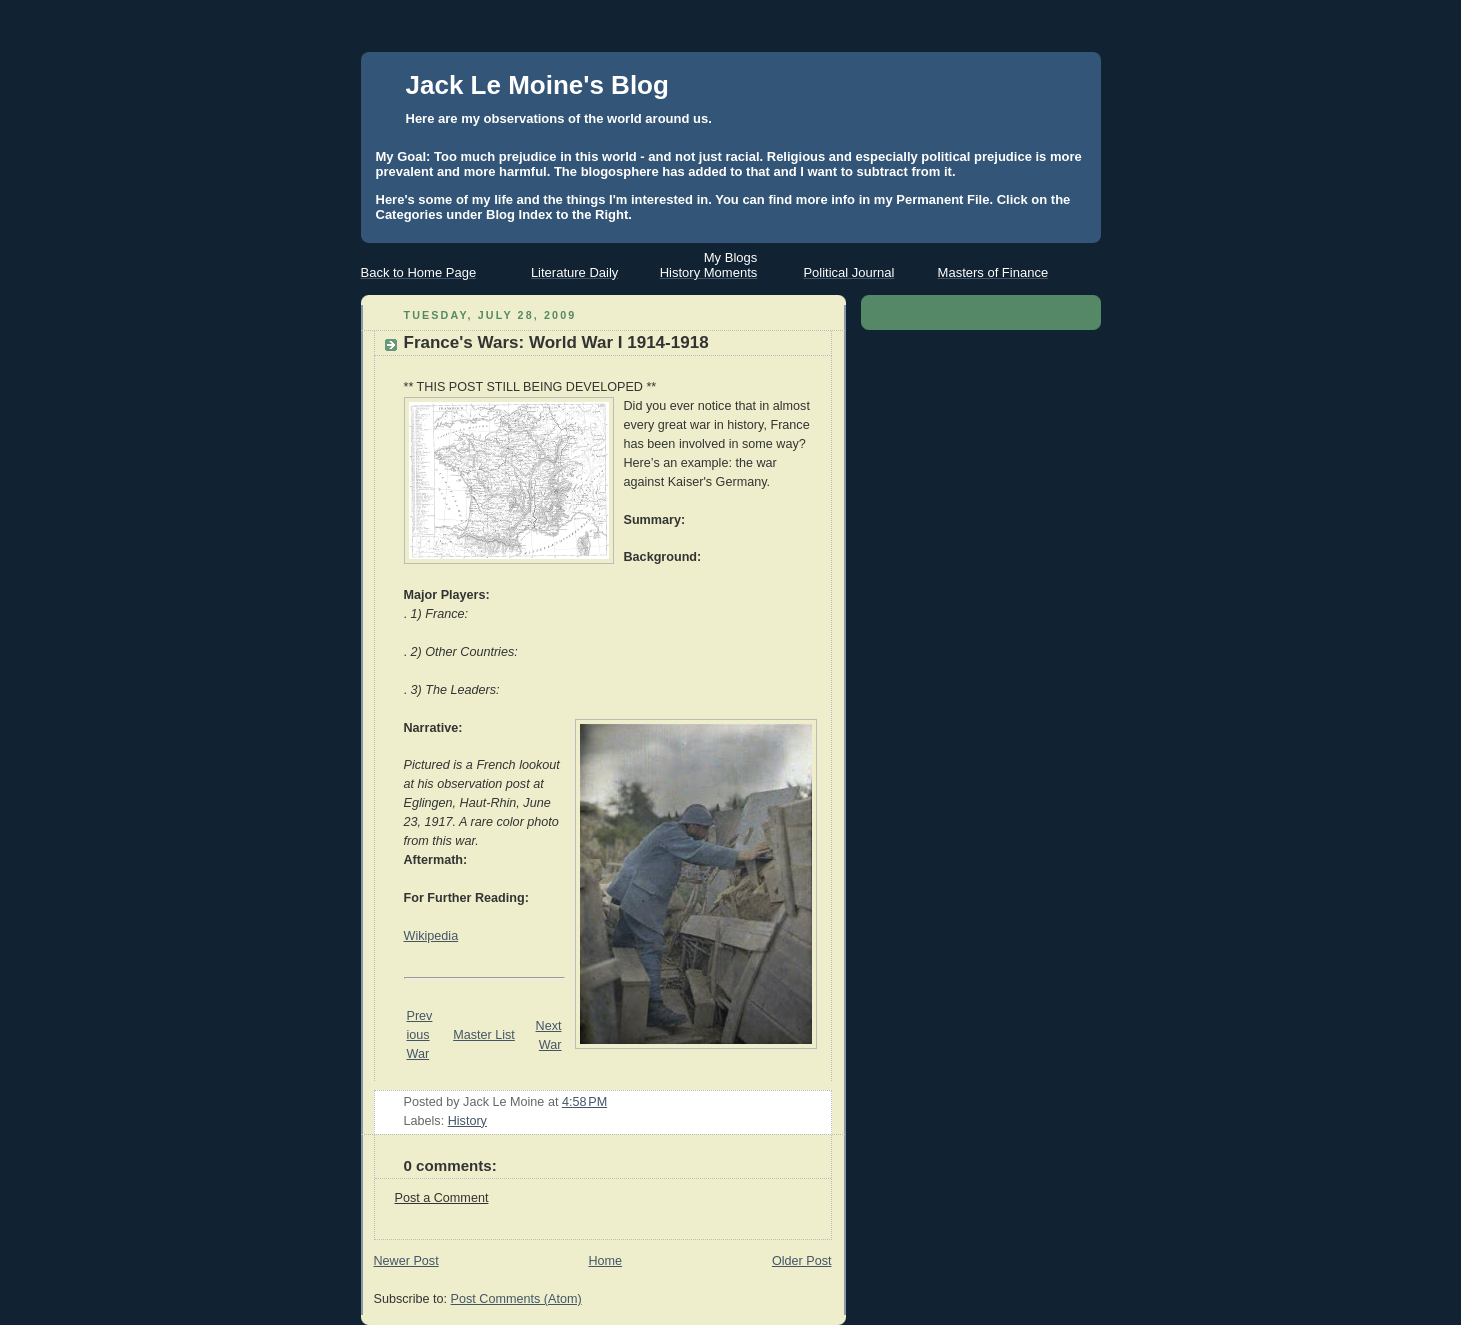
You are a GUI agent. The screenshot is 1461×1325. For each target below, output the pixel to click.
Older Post (802, 1261)
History (467, 1121)
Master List (484, 1035)
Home (605, 1261)
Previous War (420, 1035)
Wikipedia (431, 936)
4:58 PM (584, 1102)
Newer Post (406, 1261)
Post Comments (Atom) (516, 1299)
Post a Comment (442, 1198)
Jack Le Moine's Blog (537, 85)
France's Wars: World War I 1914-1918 (556, 342)
